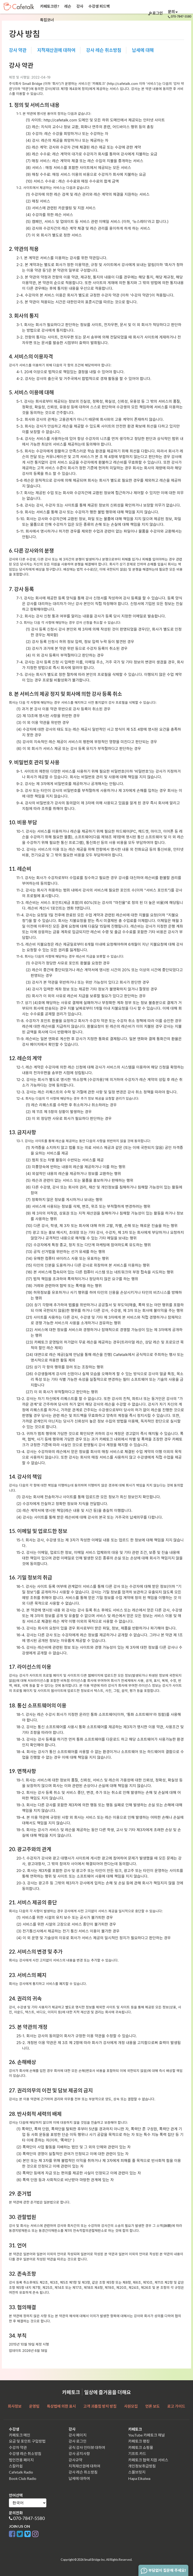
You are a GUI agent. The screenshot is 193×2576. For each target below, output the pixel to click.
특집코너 (46, 20)
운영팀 (34, 2406)
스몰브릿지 (136, 2472)
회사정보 (15, 2406)
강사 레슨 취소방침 (103, 50)
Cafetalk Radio (21, 2472)
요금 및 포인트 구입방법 (27, 2441)
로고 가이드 (176, 2406)
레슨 (67, 6)
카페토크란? (49, 6)
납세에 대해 (143, 50)
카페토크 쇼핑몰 (140, 2447)
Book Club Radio (22, 2478)
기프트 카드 (137, 2453)
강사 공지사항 (79, 2453)
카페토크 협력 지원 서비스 (148, 2460)
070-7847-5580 (29, 2518)
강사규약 (75, 2460)
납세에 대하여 (79, 2478)
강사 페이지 (78, 2435)
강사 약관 (17, 50)
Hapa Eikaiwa (139, 2478)
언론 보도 (152, 2406)
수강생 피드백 (99, 6)
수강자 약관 (18, 2447)
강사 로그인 (78, 2441)
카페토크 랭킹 (138, 2441)
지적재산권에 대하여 (56, 50)
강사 (79, 6)
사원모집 (131, 2406)
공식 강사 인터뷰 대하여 (87, 2447)
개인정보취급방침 (142, 2466)
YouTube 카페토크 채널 (146, 2435)
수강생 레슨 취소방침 (25, 2453)
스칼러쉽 (16, 2466)
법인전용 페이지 (21, 2460)
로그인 (155, 13)
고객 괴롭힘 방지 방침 (99, 2406)
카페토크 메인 (19, 2435)
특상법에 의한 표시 (61, 2406)
